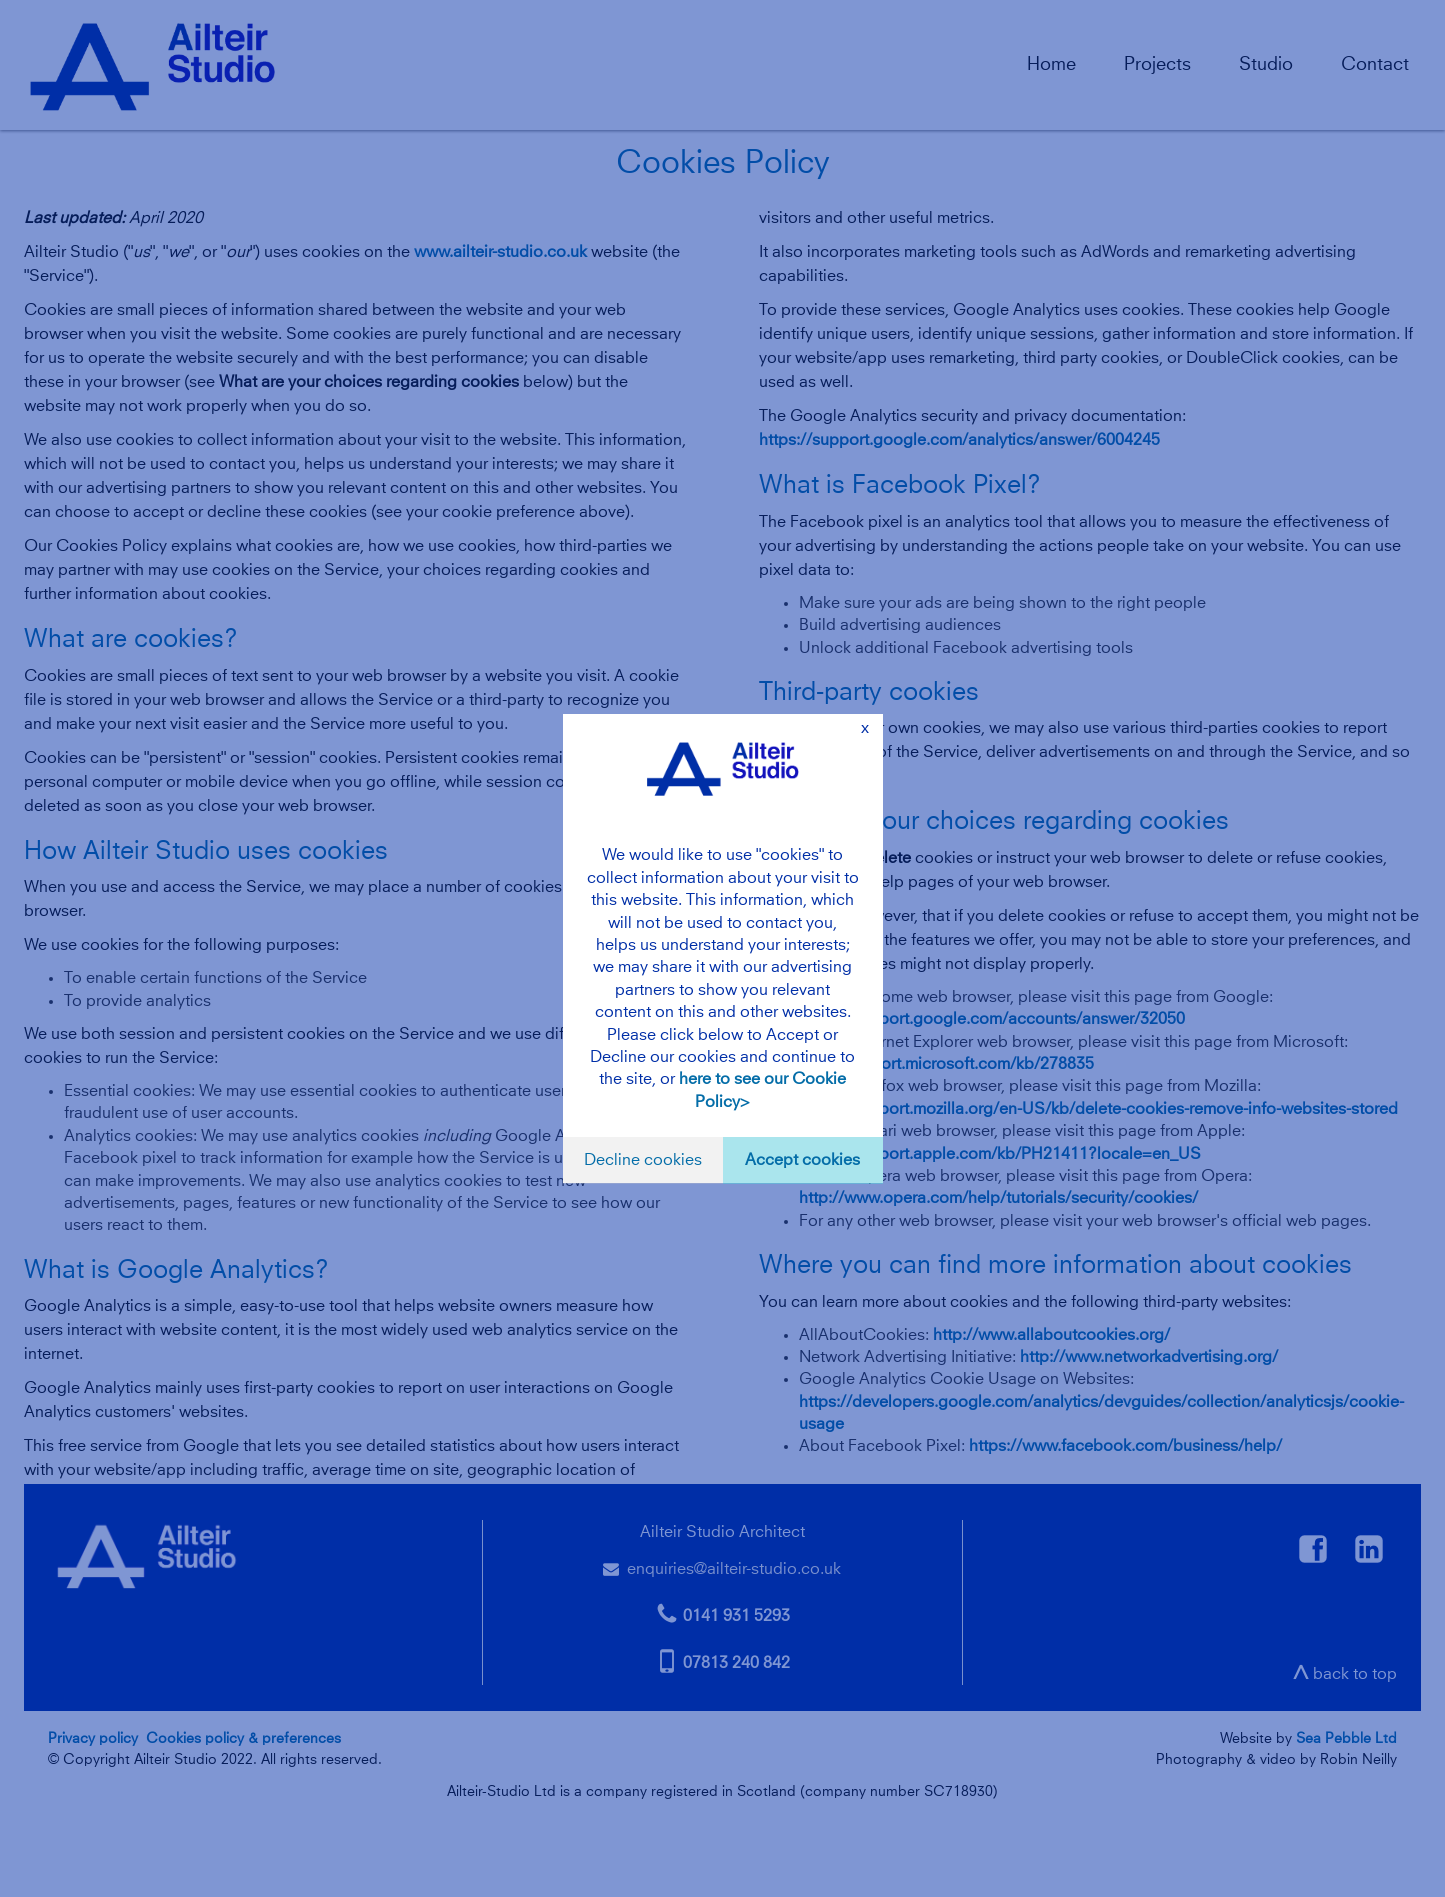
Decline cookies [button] (643, 1160)
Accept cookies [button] (802, 1160)
